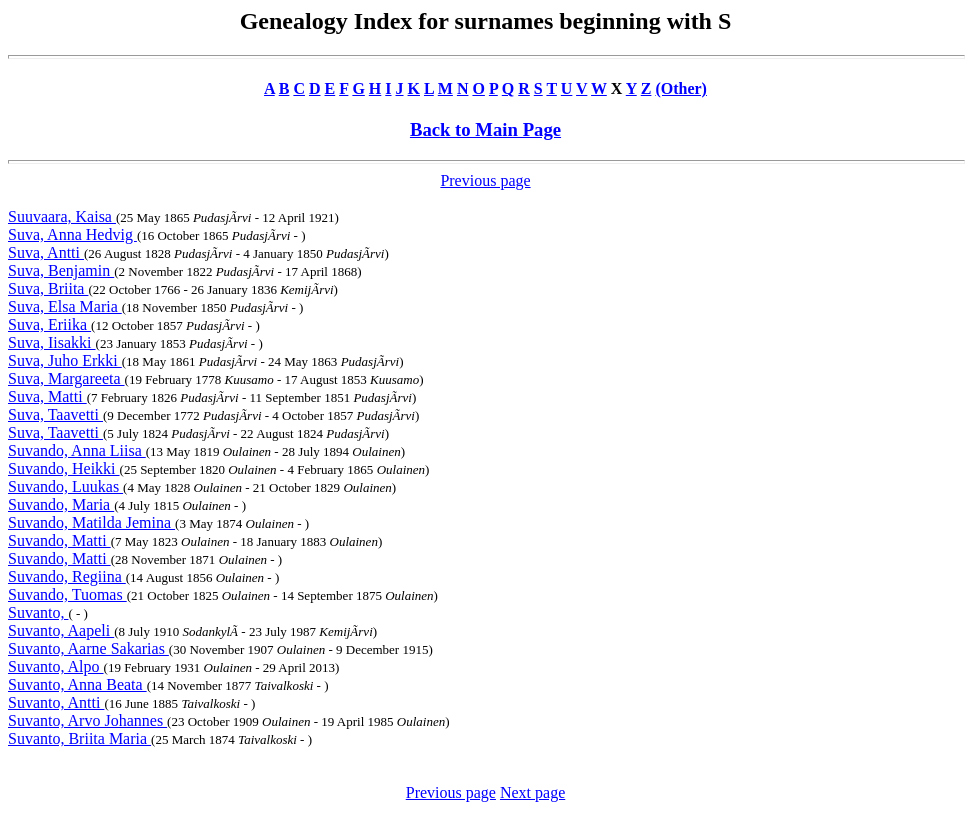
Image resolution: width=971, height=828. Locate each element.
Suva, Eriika (49, 324)
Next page (532, 792)
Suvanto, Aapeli (61, 630)
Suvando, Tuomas (67, 594)
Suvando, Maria (61, 504)
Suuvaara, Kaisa (62, 216)
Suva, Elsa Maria (65, 306)
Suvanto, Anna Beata (77, 684)
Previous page (485, 180)
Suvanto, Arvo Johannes (87, 720)
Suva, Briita (48, 288)
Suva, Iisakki (52, 342)
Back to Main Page (485, 129)
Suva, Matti (47, 396)
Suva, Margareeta (66, 378)
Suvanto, (38, 612)
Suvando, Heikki (64, 468)
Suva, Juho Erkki (65, 360)
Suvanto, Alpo (56, 666)
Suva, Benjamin (61, 270)
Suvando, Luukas (65, 486)
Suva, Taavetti (55, 414)
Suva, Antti (46, 252)
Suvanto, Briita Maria (79, 738)
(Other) (681, 88)
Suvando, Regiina (67, 576)
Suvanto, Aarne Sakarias (88, 648)
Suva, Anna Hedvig (72, 234)
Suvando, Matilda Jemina (91, 522)
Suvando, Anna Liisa (77, 450)
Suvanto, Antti (56, 702)
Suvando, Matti (59, 540)
